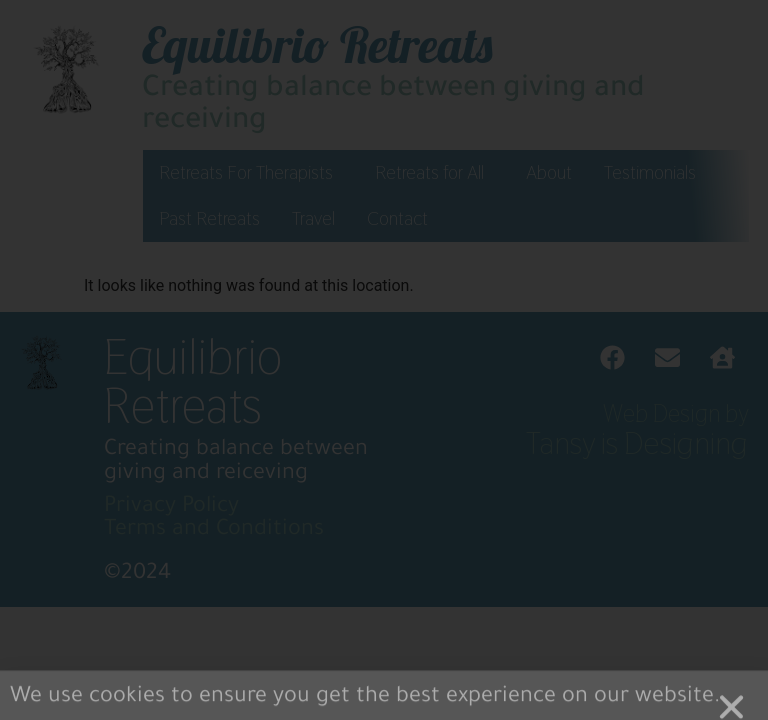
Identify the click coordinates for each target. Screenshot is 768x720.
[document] (384, 360)
